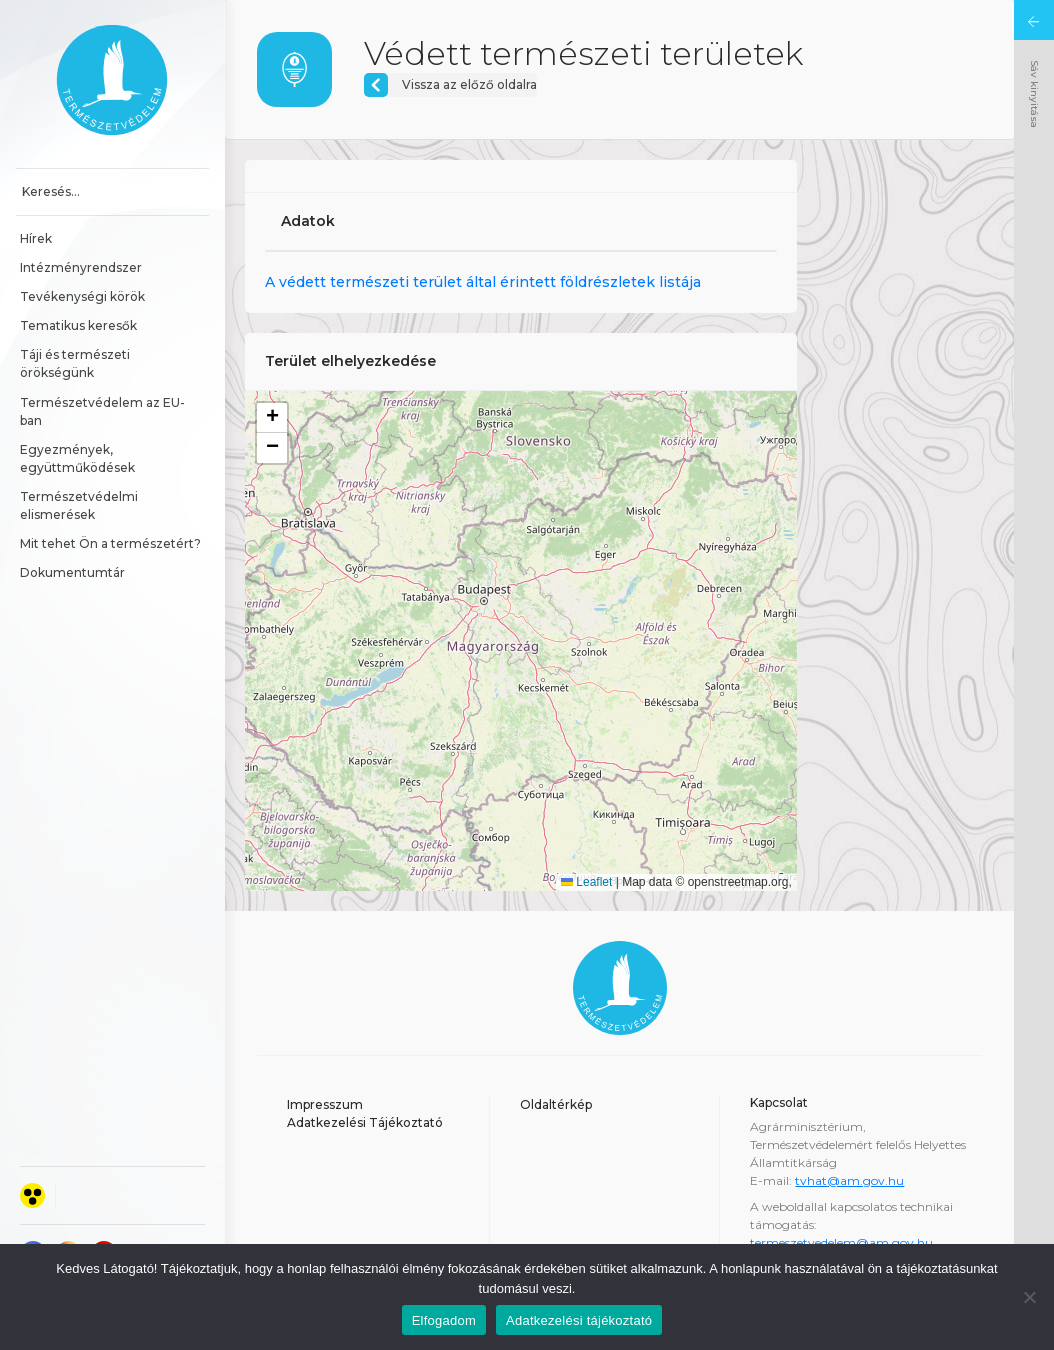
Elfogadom (444, 1320)
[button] (272, 418)
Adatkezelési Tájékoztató (365, 1122)
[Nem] (1029, 1297)
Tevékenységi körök (82, 296)
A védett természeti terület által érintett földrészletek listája (483, 282)
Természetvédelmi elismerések (80, 505)
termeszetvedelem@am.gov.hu (841, 1242)
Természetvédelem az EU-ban (102, 411)
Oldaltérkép (556, 1104)
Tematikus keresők (78, 325)
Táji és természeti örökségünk (76, 363)
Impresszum (325, 1104)
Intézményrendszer (81, 267)
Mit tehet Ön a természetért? (110, 543)
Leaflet (586, 882)
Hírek (36, 238)
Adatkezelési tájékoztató (579, 1320)
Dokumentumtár (72, 572)
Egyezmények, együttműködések (77, 458)
